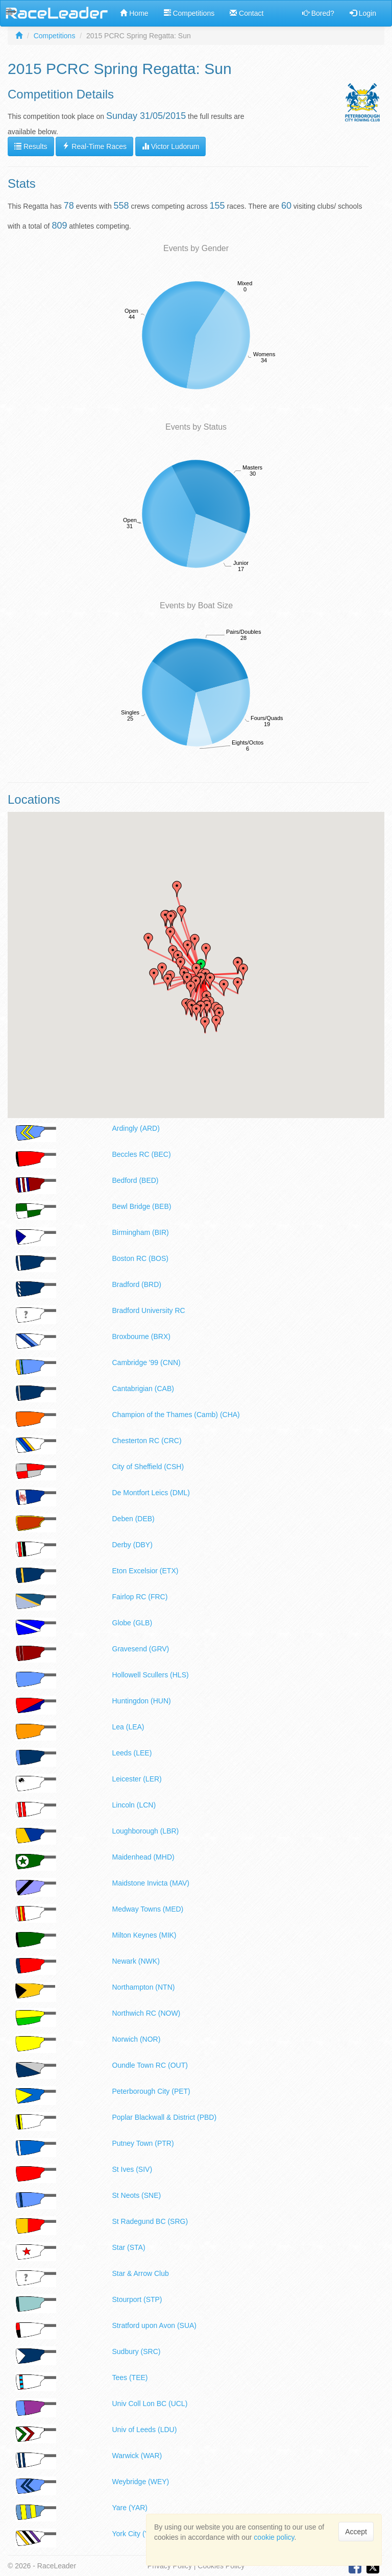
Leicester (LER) (137, 1779)
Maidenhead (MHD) (143, 1857)
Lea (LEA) (128, 1727)
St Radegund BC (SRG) (150, 2221)
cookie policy (274, 2537)
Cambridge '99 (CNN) (146, 1362)
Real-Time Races (94, 146)
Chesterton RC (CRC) (147, 1440)
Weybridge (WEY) (140, 2482)
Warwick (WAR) (137, 2455)
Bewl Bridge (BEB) (142, 1206)
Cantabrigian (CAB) (143, 1388)
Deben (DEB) (133, 1519)
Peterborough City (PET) (151, 2091)
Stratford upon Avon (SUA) (154, 2325)
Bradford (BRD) (136, 1284)
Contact (246, 13)
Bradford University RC (148, 1310)
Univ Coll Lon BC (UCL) (150, 2403)
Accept (356, 2532)
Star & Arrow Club (140, 2273)
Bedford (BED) (135, 1180)
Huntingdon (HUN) (141, 1701)
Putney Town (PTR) (143, 2143)
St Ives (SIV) (132, 2169)
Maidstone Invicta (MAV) (150, 1883)
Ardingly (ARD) (136, 1128)
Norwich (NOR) (136, 2039)
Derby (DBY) (132, 1545)
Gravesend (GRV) (140, 1649)
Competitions (189, 13)
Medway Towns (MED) (148, 1909)
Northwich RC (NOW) (146, 2013)
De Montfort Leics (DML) (151, 1493)
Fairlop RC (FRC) (140, 1597)
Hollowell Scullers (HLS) (150, 1675)
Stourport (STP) (137, 2299)
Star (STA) (128, 2247)
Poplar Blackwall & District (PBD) (164, 2117)
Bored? (318, 13)
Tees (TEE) (130, 2377)
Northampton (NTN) (143, 1987)
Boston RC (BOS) (140, 1258)
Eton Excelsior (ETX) (145, 1571)
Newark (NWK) (136, 1961)
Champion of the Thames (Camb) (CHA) (176, 1414)
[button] (196, 1012)
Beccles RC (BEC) (141, 1154)
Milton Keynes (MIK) (144, 1935)
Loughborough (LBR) (145, 1831)
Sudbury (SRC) (136, 2351)
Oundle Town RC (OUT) (150, 2065)
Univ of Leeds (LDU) (144, 2429)
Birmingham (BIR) (140, 1232)
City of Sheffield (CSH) (148, 1467)
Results (30, 146)
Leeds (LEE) (132, 1753)
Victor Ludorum (171, 146)
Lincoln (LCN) (134, 1805)
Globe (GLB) (132, 1623)
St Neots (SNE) (136, 2195)
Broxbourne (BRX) (141, 1336)
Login (363, 13)
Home (134, 13)
